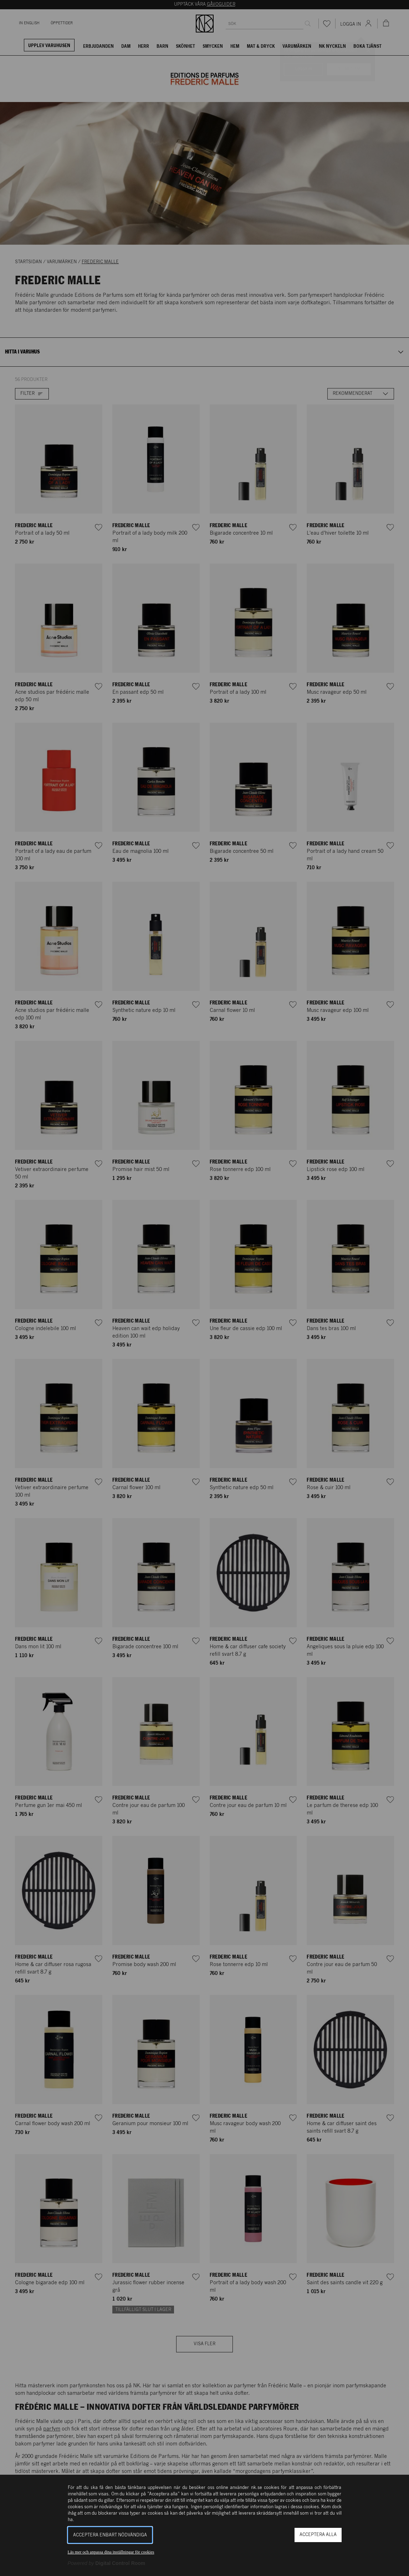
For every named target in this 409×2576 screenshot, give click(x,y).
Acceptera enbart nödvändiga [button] (110, 2535)
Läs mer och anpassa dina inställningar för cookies (111, 2552)
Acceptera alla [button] (318, 2535)
